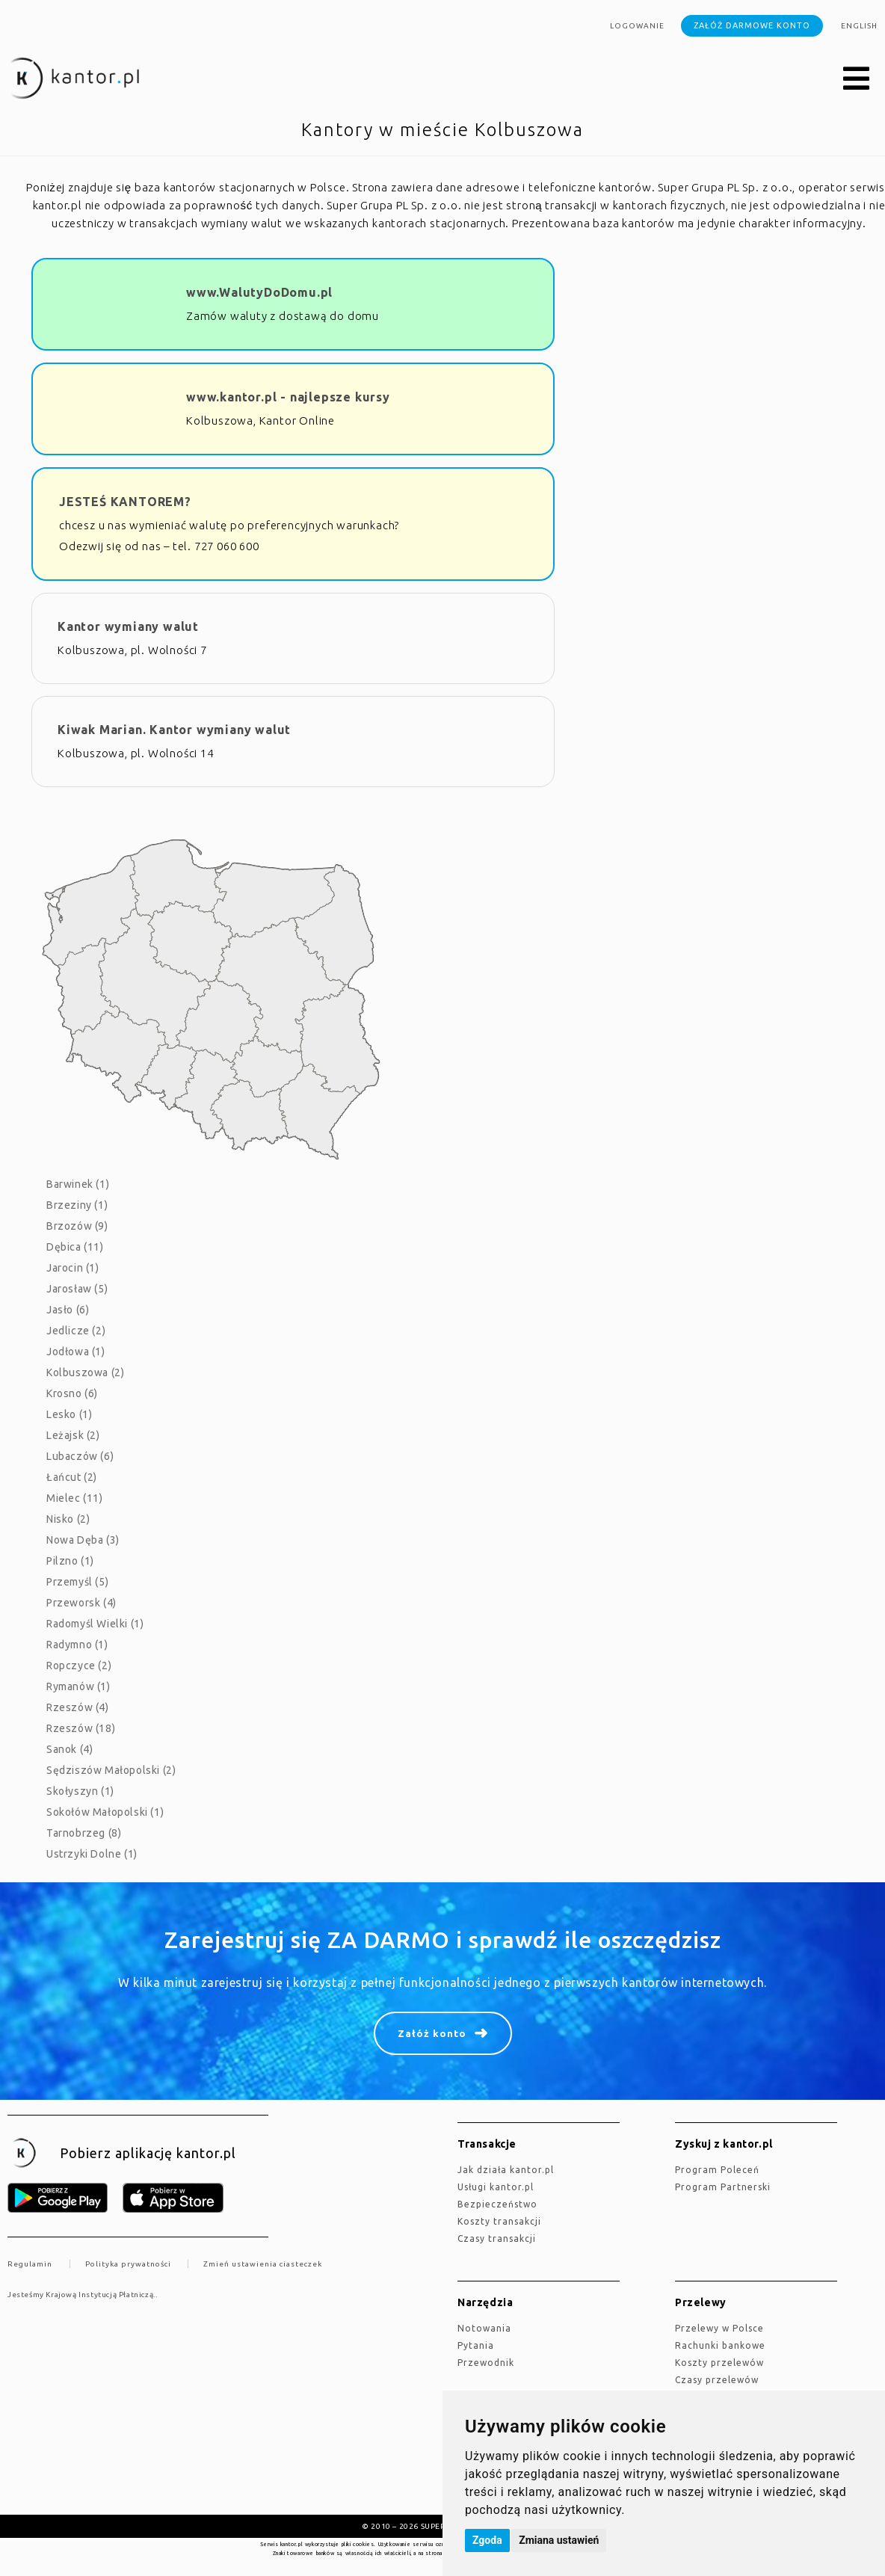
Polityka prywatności (128, 2264)
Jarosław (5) (77, 1289)
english (859, 26)
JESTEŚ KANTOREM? (125, 501)
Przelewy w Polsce (719, 2328)
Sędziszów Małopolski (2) (111, 1770)
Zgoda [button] (487, 2540)
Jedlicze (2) (75, 1331)
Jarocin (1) (72, 1268)
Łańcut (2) (71, 1477)
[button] (856, 79)
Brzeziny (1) (77, 1205)
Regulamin (29, 2264)
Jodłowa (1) (75, 1352)
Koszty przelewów (719, 2362)
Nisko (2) (68, 1519)
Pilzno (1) (70, 1561)
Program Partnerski (723, 2187)
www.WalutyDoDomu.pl (259, 292)
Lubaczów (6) (80, 1456)
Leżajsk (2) (73, 1435)
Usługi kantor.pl (495, 2187)
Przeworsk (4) (81, 1603)
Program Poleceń (717, 2170)
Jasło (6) (67, 1310)
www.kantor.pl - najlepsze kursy (288, 397)
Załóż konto (432, 2033)
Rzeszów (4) (77, 1707)
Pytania (475, 2345)
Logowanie (637, 26)
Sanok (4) (69, 1749)
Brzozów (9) (77, 1226)
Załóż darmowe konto (752, 25)
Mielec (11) (74, 1498)
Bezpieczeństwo (497, 2204)
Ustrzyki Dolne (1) (92, 1854)
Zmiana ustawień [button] (559, 2540)
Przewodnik (485, 2362)
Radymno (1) (77, 1645)
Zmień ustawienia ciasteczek (262, 2264)
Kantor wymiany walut (128, 626)
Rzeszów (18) (80, 1728)
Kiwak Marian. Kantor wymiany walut (174, 729)
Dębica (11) (75, 1247)
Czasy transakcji (496, 2238)
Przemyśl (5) (77, 1582)
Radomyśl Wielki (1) (95, 1624)
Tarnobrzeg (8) (83, 1833)
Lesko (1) (69, 1414)
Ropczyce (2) (78, 1665)
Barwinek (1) (77, 1184)
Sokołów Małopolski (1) (105, 1812)
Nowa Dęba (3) (83, 1540)
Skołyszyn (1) (80, 1791)
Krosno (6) (72, 1393)
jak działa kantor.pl (505, 2170)
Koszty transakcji (499, 2221)
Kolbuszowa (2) (85, 1372)
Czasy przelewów (717, 2380)
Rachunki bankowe (720, 2345)
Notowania (484, 2328)
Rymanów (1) (78, 1686)
